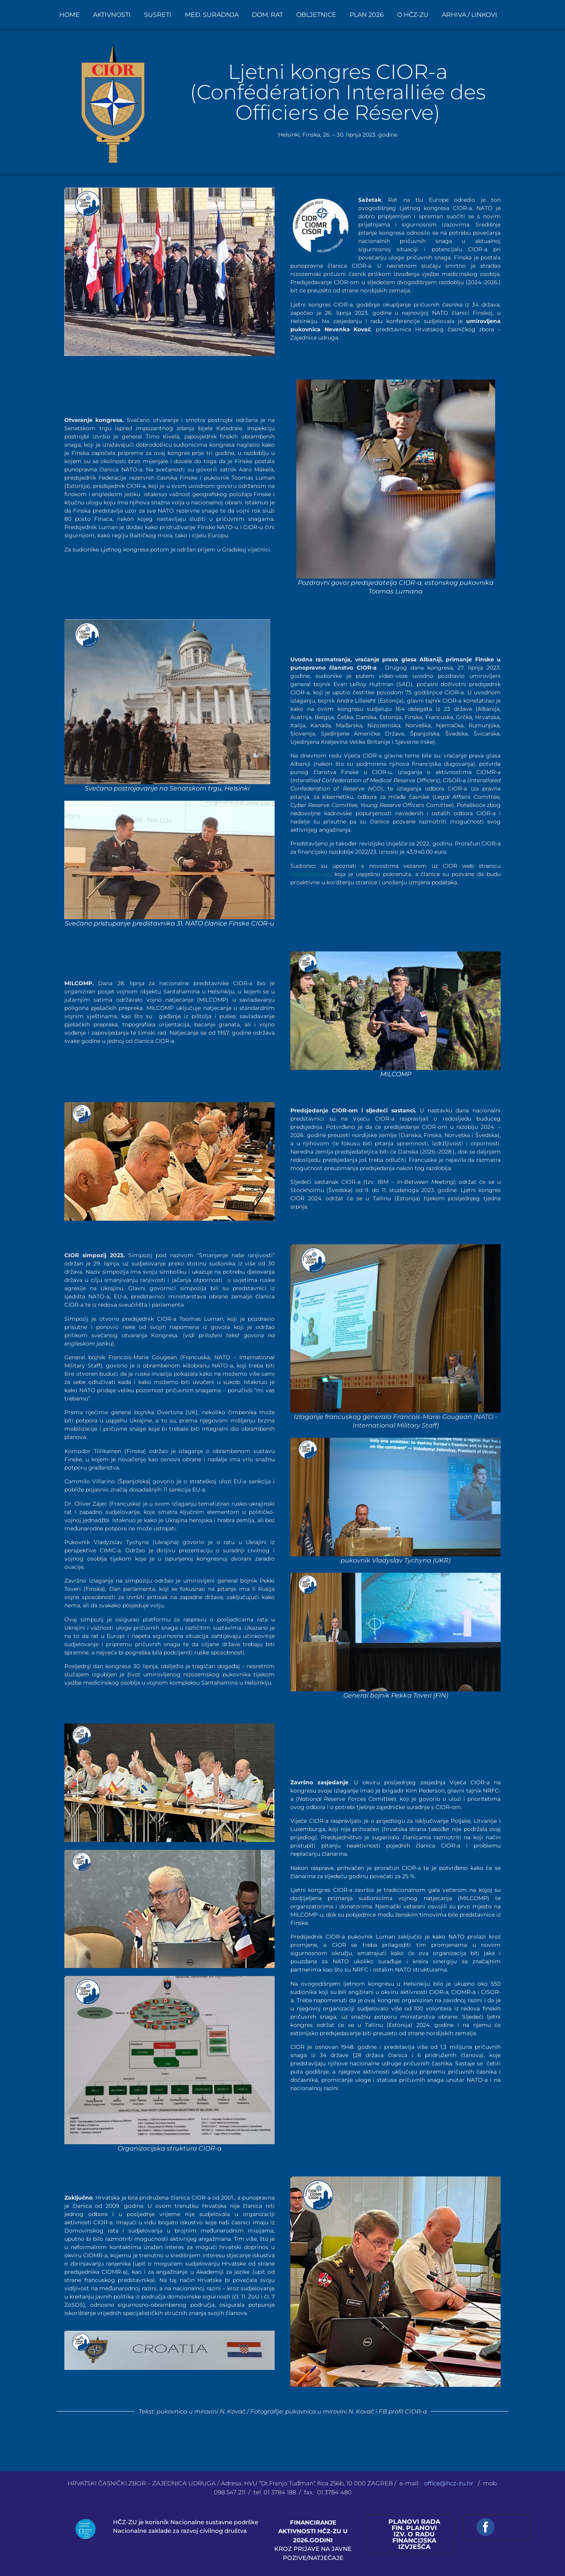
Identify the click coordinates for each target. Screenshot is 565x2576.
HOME (69, 14)
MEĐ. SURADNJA (212, 14)
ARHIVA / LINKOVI (469, 14)
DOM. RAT (267, 14)
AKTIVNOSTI (112, 14)
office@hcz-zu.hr (449, 2483)
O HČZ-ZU (412, 14)
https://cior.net (310, 874)
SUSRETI (157, 14)
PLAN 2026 (367, 14)
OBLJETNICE (316, 14)
